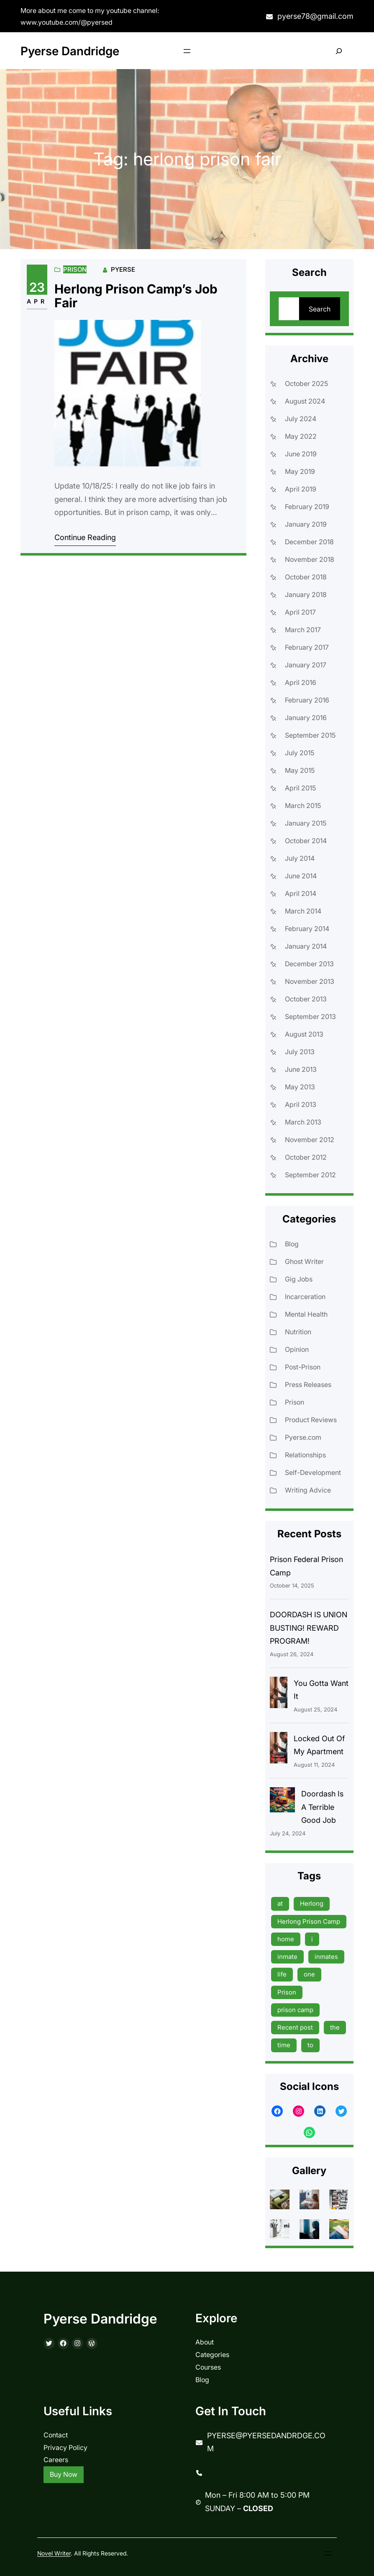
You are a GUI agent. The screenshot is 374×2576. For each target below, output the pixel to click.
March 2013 (303, 1122)
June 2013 (301, 1069)
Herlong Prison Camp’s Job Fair (136, 296)
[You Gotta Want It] (278, 1694)
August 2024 (305, 401)
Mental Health (306, 1314)
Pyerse (123, 269)
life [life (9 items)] (282, 1974)
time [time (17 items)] (283, 2045)
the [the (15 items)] (335, 2027)
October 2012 (306, 1157)
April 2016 (300, 682)
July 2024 (300, 418)
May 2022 (301, 436)
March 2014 (303, 911)
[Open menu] (187, 51)
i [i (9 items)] (312, 1939)
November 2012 (309, 1139)
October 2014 (306, 840)
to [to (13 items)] (310, 2045)
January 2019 (306, 524)
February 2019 (307, 506)
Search (319, 309)
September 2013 (310, 1016)
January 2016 (306, 717)
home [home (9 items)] (285, 1939)
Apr (37, 301)
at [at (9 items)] (280, 1903)
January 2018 (306, 594)
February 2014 (307, 928)
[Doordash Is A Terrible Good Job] (282, 1802)
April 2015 (300, 788)
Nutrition (298, 1332)
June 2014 (301, 876)
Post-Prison (302, 1367)
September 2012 (310, 1175)
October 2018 (306, 577)
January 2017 (305, 665)
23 (37, 287)
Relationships (305, 1455)
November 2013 (309, 981)
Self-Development (313, 1472)
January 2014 (306, 946)
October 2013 (306, 999)
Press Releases (308, 1384)
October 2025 (306, 383)
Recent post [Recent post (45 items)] (295, 2027)
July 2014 (300, 858)
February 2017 (307, 647)
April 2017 (300, 612)
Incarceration (305, 1296)
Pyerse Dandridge (69, 51)
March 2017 (303, 629)
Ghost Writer (304, 1261)
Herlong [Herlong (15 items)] (311, 1903)
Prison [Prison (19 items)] (286, 1992)
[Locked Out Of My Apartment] (278, 1750)
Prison (75, 269)
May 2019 (300, 471)
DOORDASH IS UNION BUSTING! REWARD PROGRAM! (308, 1627)
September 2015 (310, 735)
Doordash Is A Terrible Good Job (322, 1807)
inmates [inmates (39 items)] (326, 1957)
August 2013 (304, 1034)
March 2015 (303, 805)
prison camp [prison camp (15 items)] (295, 2010)
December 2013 (309, 964)
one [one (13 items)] (309, 1974)
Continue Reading (85, 537)
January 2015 (305, 823)
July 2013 (300, 1051)
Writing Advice (308, 1490)
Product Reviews (311, 1419)
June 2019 (301, 454)
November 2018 (309, 559)
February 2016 (307, 700)
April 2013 (300, 1104)
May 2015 (300, 770)
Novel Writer (54, 2553)
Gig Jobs (299, 1279)
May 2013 (300, 1087)
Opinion (297, 1349)
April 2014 (300, 893)
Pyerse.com (303, 1437)
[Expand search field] (339, 50)
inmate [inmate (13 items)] (287, 1957)
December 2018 (309, 542)
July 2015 (299, 753)
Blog (292, 1244)
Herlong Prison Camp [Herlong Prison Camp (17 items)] (308, 1921)
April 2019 (300, 489)
